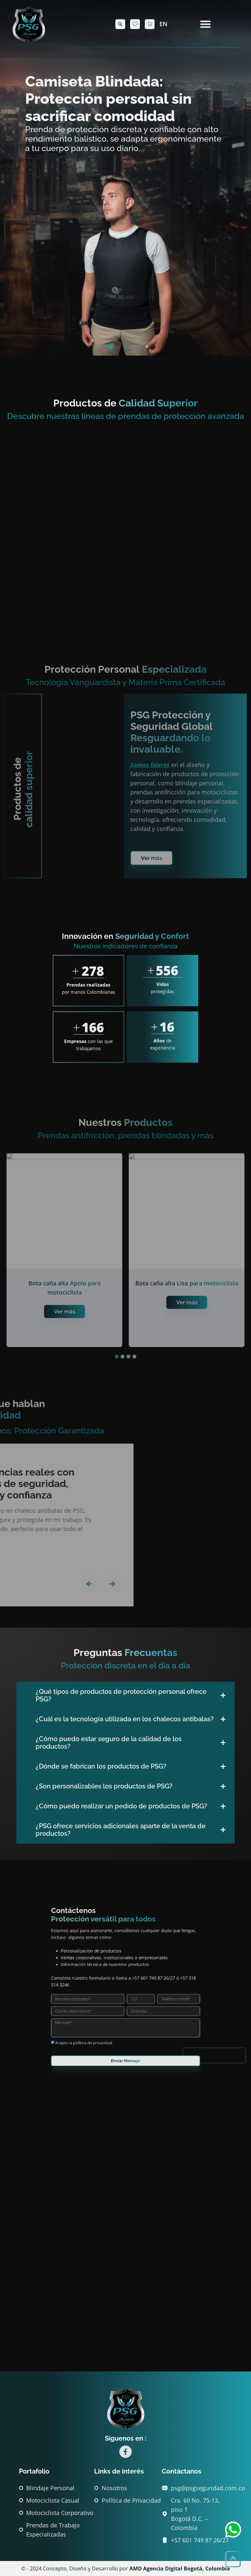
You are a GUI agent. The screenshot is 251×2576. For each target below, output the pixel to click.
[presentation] (162, 2014)
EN (163, 24)
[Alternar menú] (205, 24)
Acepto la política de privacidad (108, 2009)
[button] (120, 24)
